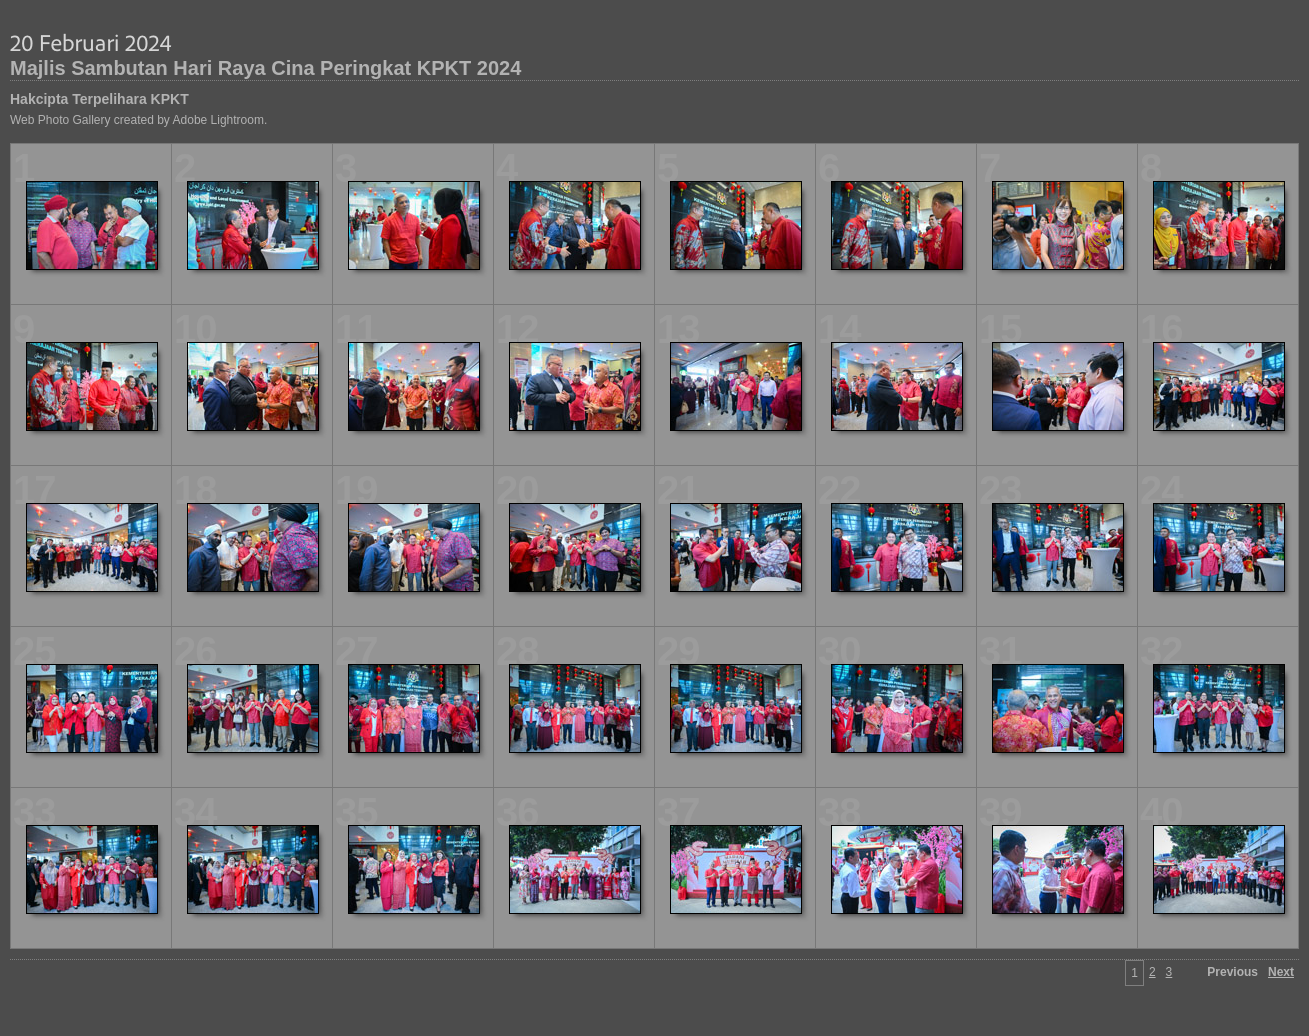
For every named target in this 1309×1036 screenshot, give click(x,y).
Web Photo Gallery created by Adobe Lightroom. (138, 120)
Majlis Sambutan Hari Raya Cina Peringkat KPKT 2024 (265, 68)
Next (1281, 972)
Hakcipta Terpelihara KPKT (99, 99)
